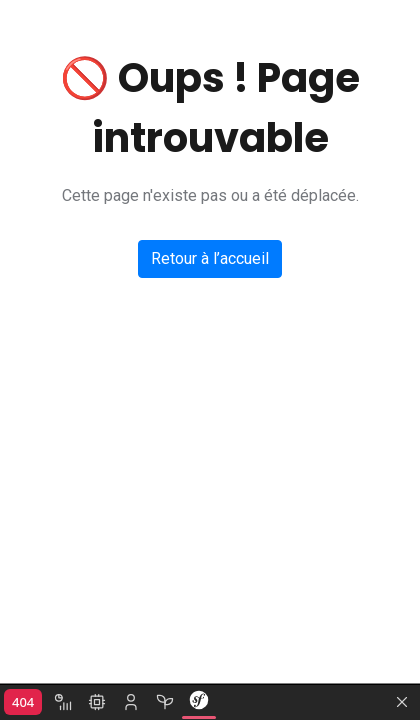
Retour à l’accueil (210, 258)
